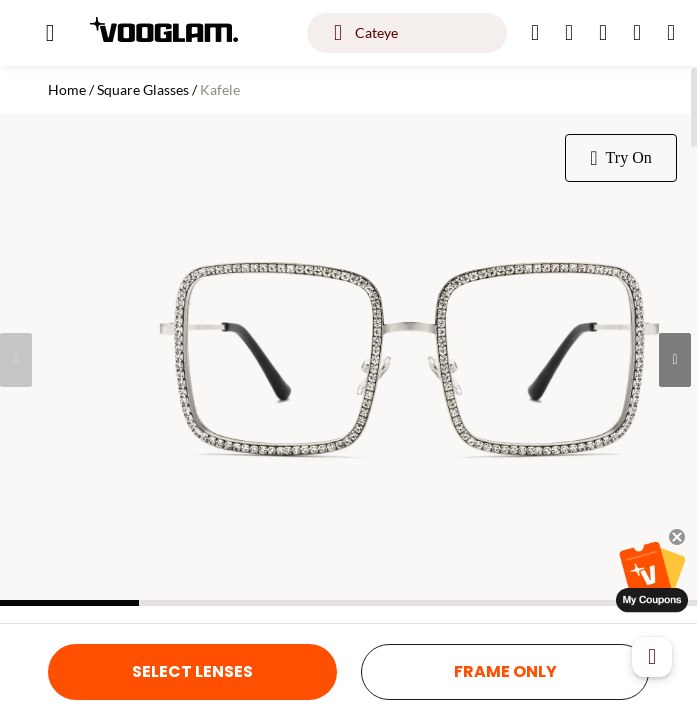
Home (67, 89)
